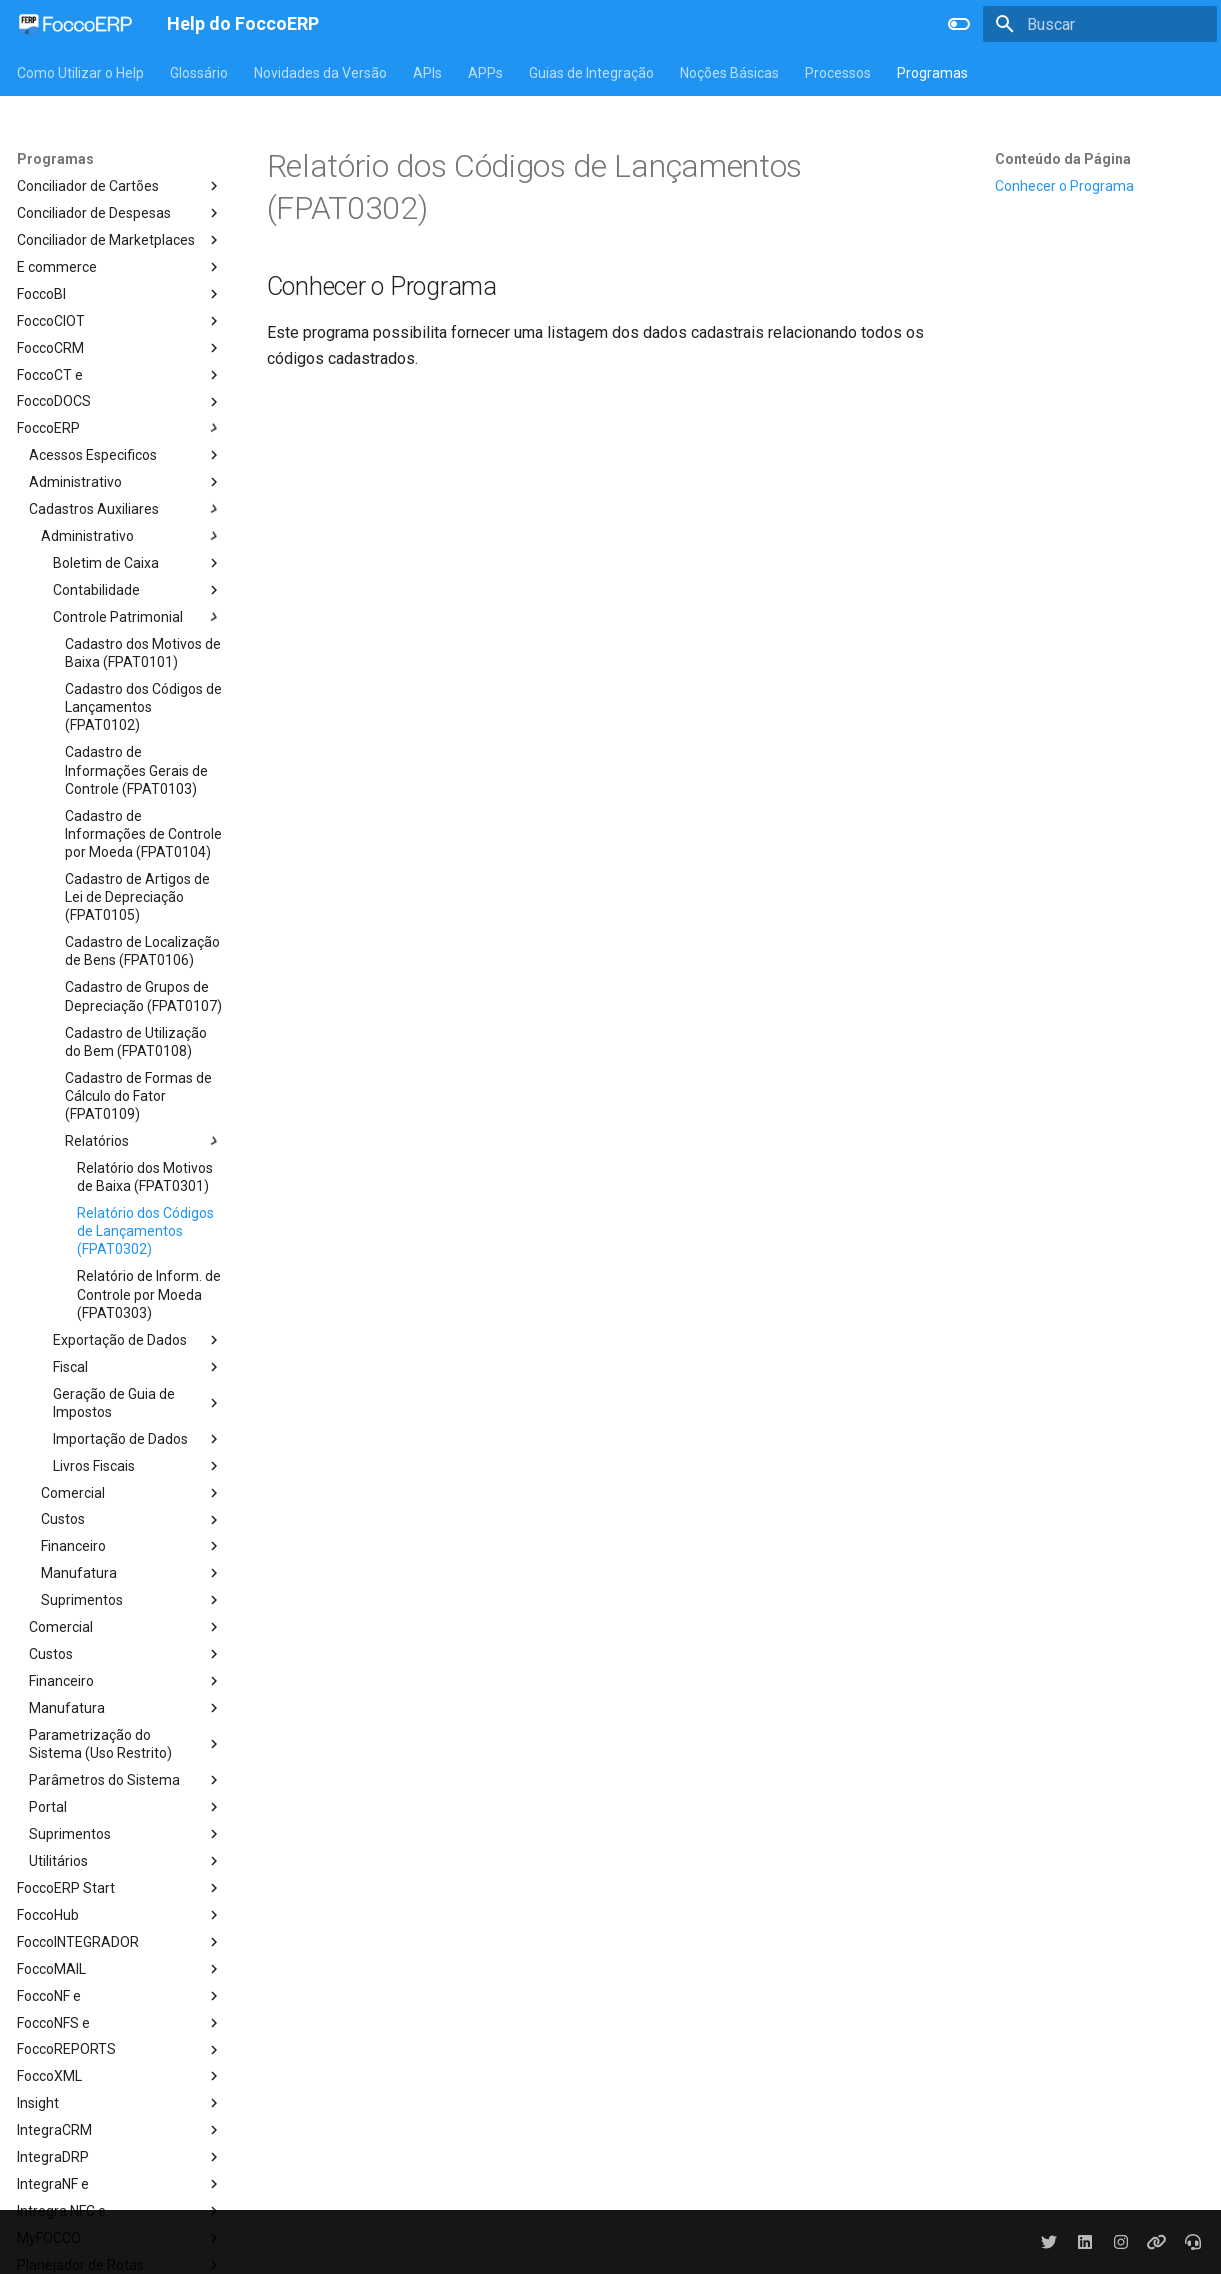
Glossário (199, 73)
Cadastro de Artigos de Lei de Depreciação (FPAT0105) (137, 897)
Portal (126, 1807)
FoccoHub (120, 1915)
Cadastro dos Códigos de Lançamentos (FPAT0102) (143, 707)
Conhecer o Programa (1064, 186)
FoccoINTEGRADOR (120, 1942)
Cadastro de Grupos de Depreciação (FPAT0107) (143, 996)
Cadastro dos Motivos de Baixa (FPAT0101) (143, 653)
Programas (932, 73)
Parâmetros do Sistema (126, 1780)
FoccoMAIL (120, 1969)
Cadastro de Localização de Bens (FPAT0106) (142, 951)
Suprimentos (132, 1600)
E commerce (120, 267)
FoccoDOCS (120, 402)
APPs (485, 73)
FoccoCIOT (120, 321)
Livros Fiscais (138, 1466)
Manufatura (132, 1573)
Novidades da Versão (320, 73)
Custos (132, 1520)
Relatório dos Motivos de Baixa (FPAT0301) (145, 1177)
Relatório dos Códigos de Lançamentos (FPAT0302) (145, 1231)
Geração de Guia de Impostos (138, 1403)
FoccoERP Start (120, 1888)
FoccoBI (120, 294)
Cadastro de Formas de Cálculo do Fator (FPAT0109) (138, 1096)
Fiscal (138, 1367)
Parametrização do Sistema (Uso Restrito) (126, 1744)
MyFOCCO (120, 2238)
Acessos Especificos (126, 455)
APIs (427, 73)
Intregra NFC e (120, 2211)
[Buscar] (1100, 24)
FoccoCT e (120, 375)
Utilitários (126, 1861)
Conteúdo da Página (1063, 159)
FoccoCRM (120, 348)
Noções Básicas (729, 73)
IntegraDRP (120, 2157)
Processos (838, 73)
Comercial (132, 1493)
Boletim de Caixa (138, 563)
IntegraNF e (120, 2184)
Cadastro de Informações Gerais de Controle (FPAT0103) (136, 770)
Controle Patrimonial (138, 617)
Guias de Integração (591, 73)
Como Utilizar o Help (80, 73)
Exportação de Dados (138, 1340)
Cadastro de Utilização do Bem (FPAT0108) (136, 1042)
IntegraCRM (120, 2130)
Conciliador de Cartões (120, 186)
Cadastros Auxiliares (126, 509)
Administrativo (126, 482)
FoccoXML (120, 2076)
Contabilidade (138, 590)
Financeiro (132, 1546)
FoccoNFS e (120, 2023)
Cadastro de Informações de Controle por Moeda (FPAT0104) (143, 834)
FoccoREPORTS (120, 2050)
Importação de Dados (138, 1439)
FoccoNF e (120, 1996)
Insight (120, 2103)
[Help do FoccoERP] (76, 24)
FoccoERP (120, 428)
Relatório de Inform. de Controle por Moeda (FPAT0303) (149, 1294)
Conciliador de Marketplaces (120, 240)
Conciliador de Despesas (120, 213)
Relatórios (144, 1141)
